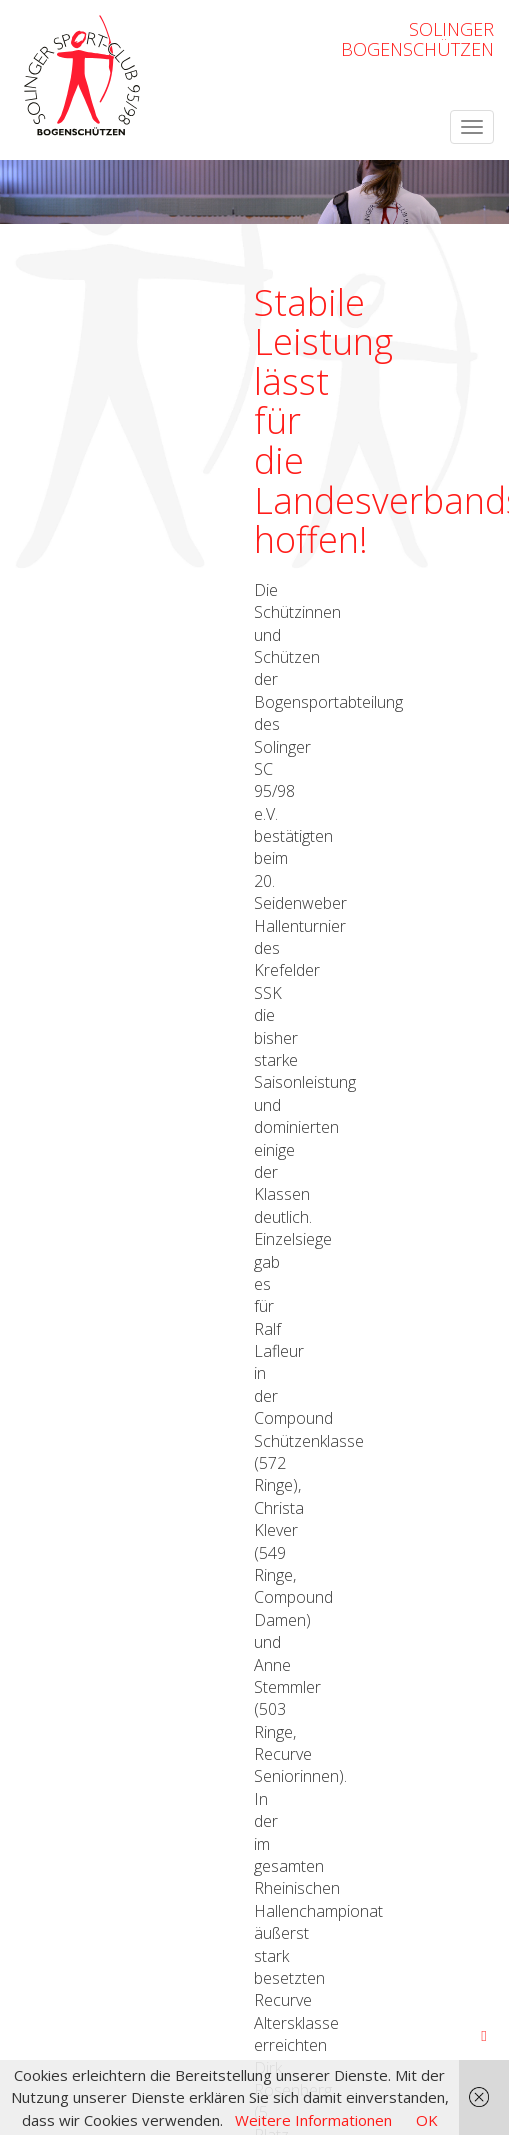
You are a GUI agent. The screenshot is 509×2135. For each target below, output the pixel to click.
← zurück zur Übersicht (95, 1229)
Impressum (293, 1758)
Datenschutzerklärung (418, 1758)
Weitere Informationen (313, 2120)
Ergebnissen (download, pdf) (165, 1177)
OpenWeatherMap (435, 1722)
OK (427, 2120)
